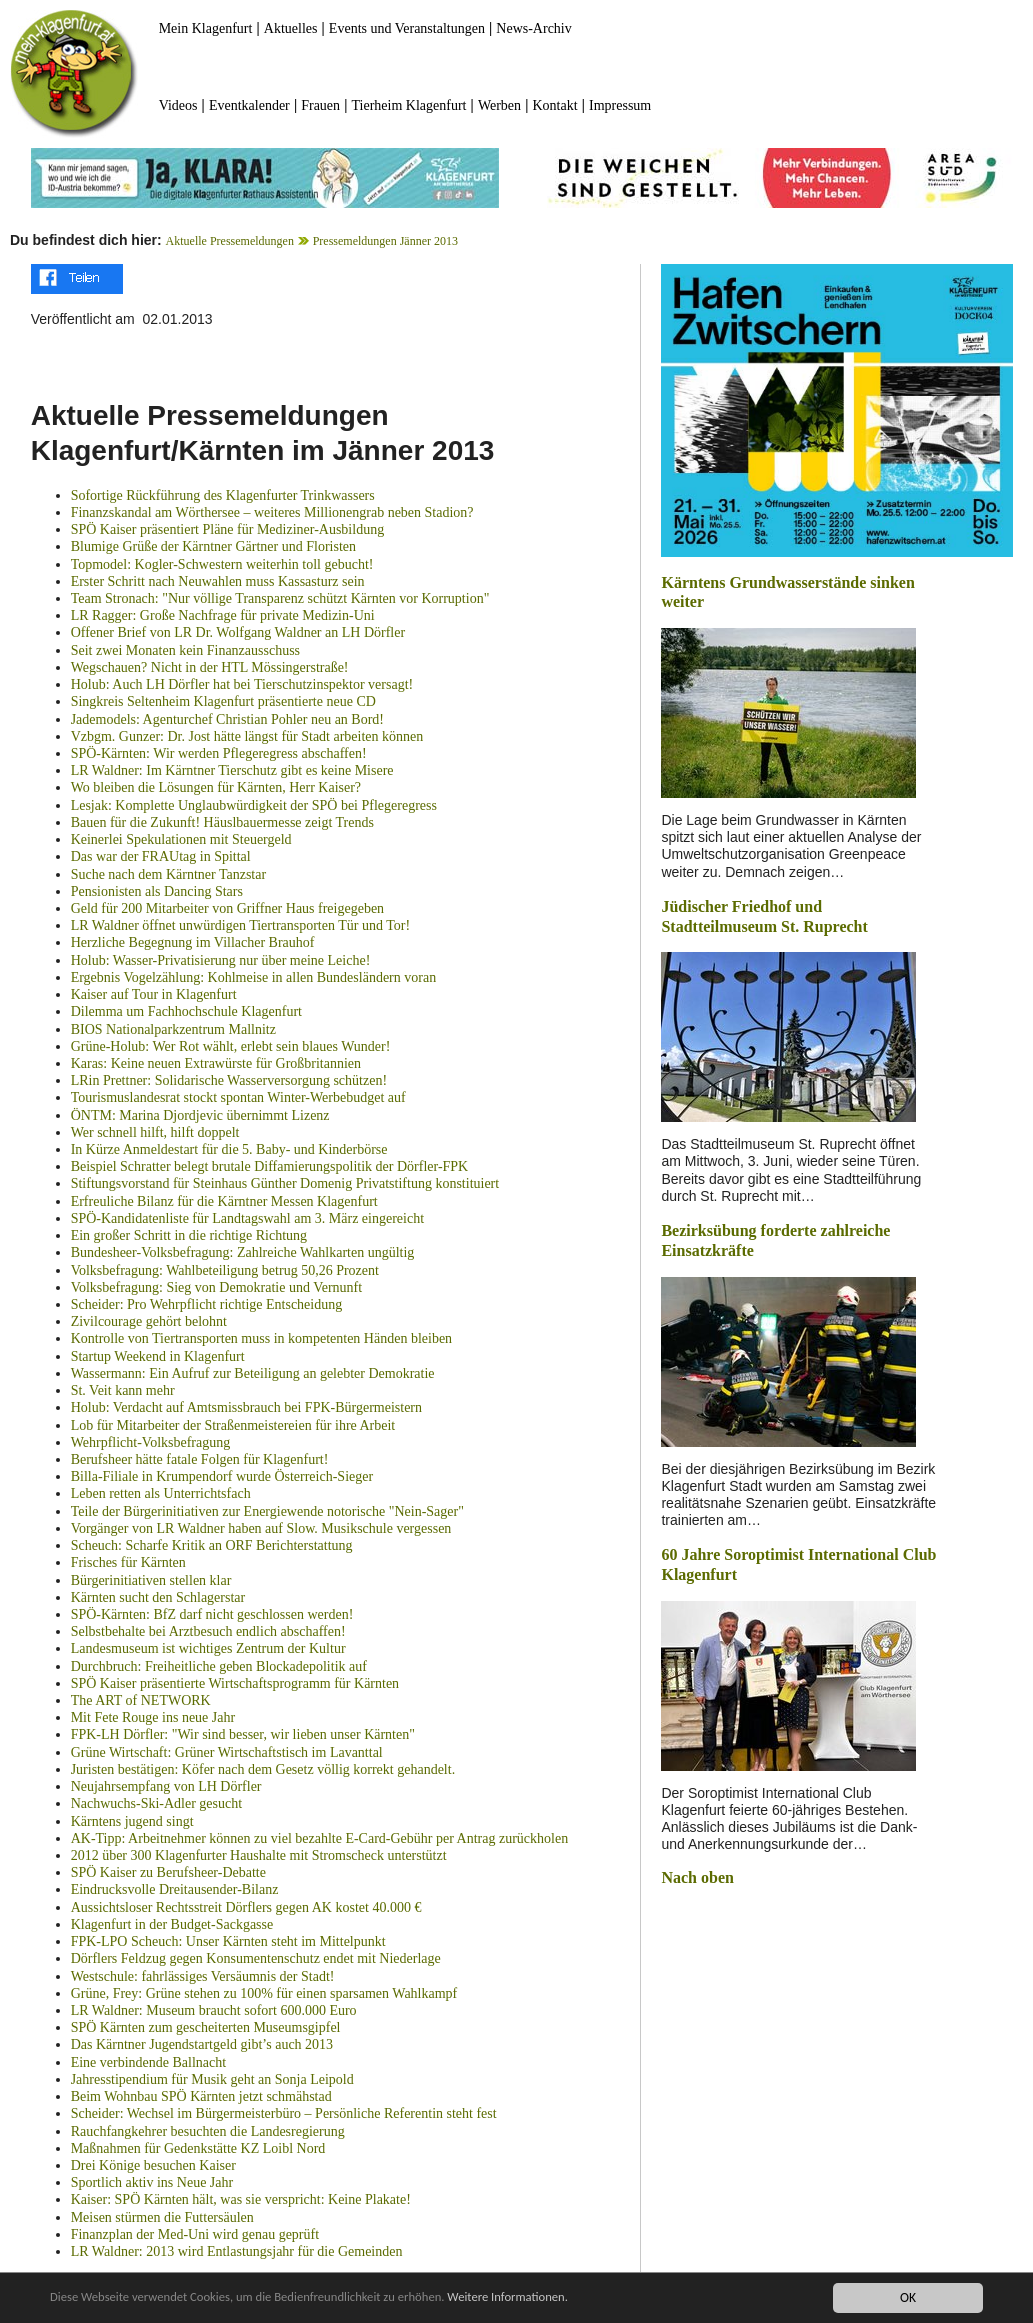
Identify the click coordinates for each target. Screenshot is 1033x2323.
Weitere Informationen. (543, 2298)
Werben (499, 105)
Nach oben (697, 1877)
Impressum (620, 105)
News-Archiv (533, 28)
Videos (178, 105)
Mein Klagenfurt (206, 28)
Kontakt (555, 105)
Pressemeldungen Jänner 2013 (385, 241)
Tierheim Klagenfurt (409, 105)
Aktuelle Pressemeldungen (230, 241)
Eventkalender (249, 105)
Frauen (320, 105)
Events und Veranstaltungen (407, 28)
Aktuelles (291, 28)
